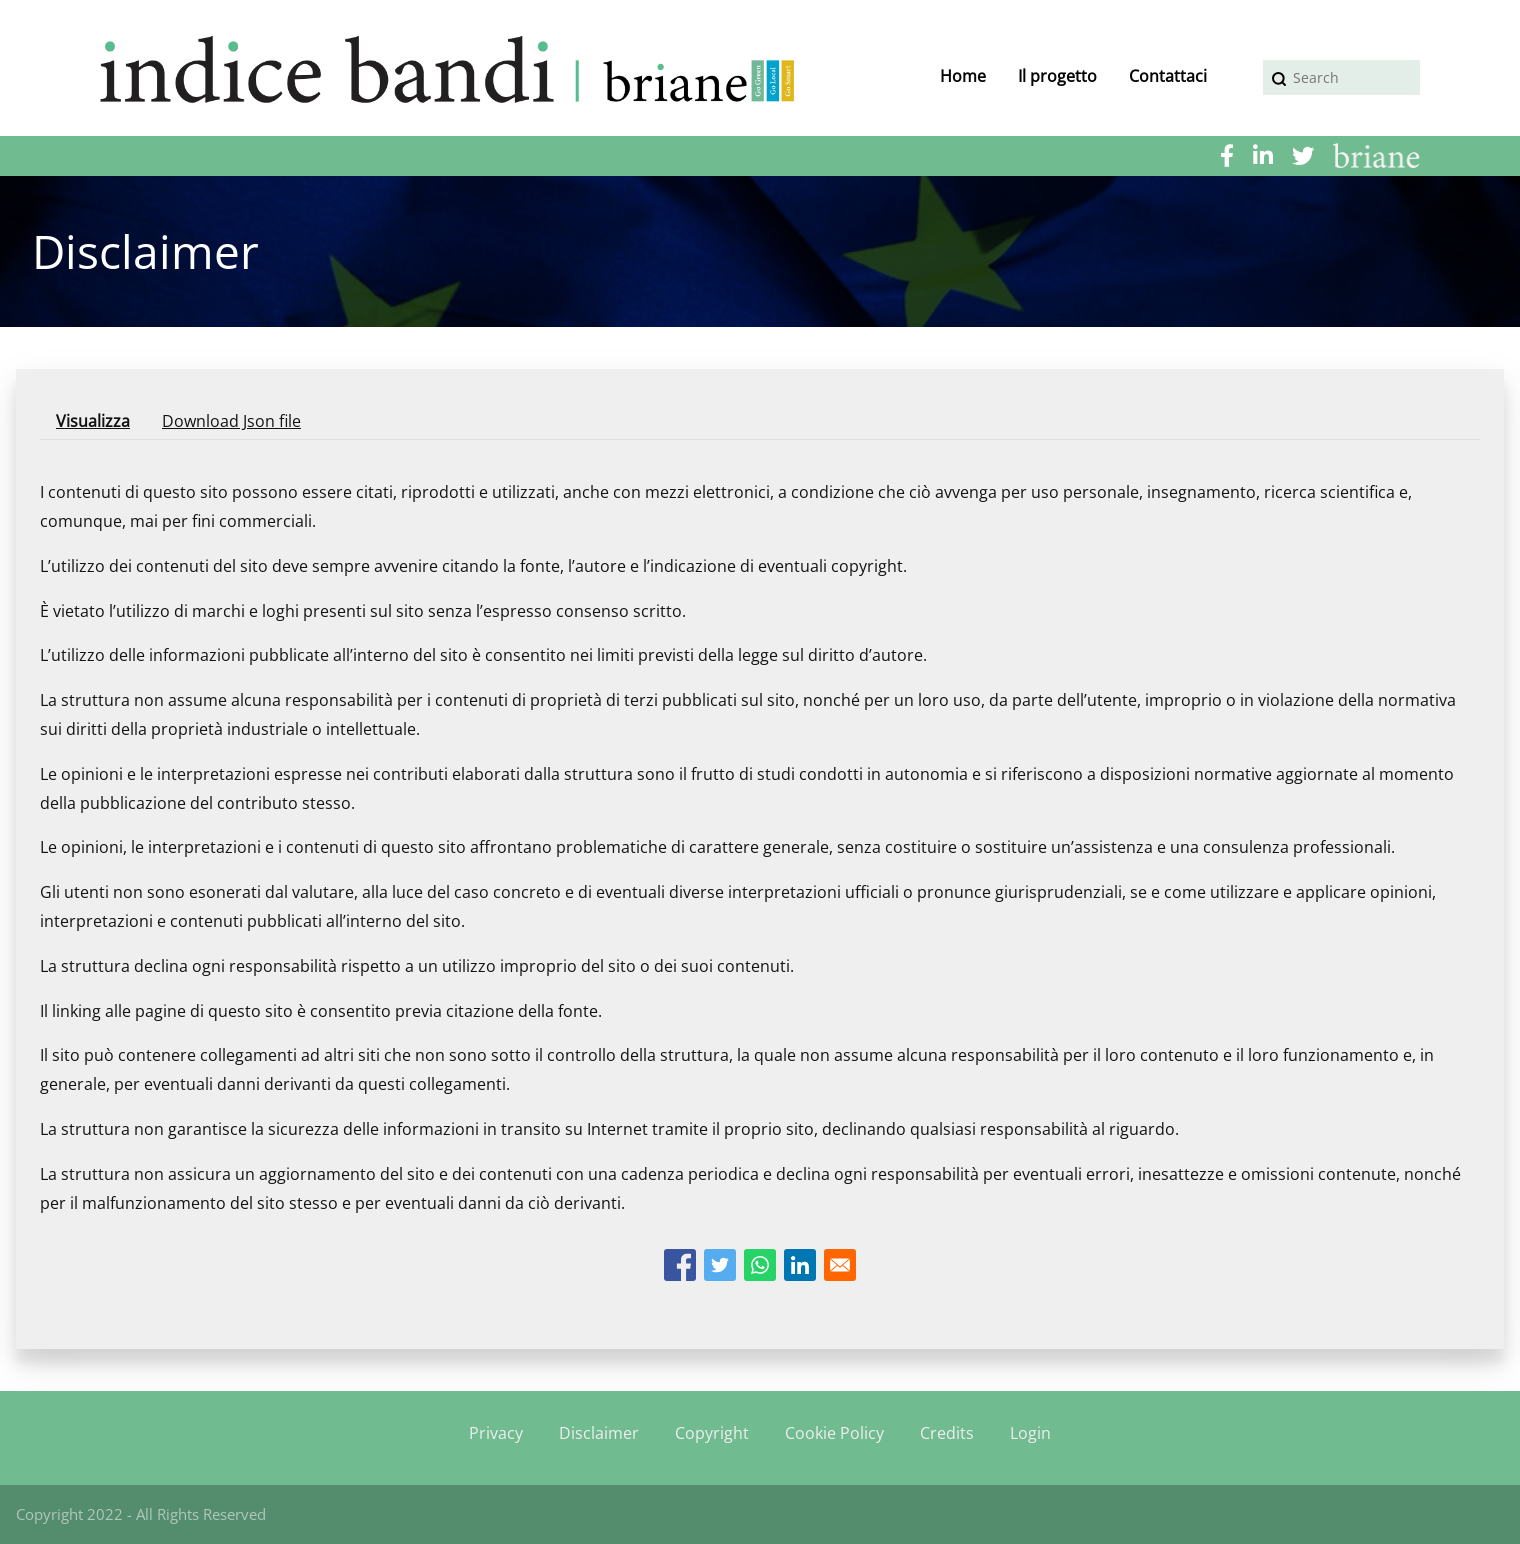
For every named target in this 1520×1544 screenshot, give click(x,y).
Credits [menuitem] (947, 1433)
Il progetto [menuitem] (1057, 76)
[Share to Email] (840, 1265)
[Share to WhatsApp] (760, 1265)
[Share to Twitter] (720, 1265)
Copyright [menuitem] (712, 1433)
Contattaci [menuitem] (1168, 76)
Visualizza (101, 424)
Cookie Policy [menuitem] (834, 1433)
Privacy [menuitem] (496, 1433)
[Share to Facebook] (680, 1265)
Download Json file (231, 421)
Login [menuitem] (1030, 1433)
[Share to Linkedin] (800, 1265)
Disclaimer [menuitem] (599, 1433)
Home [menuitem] (963, 76)
